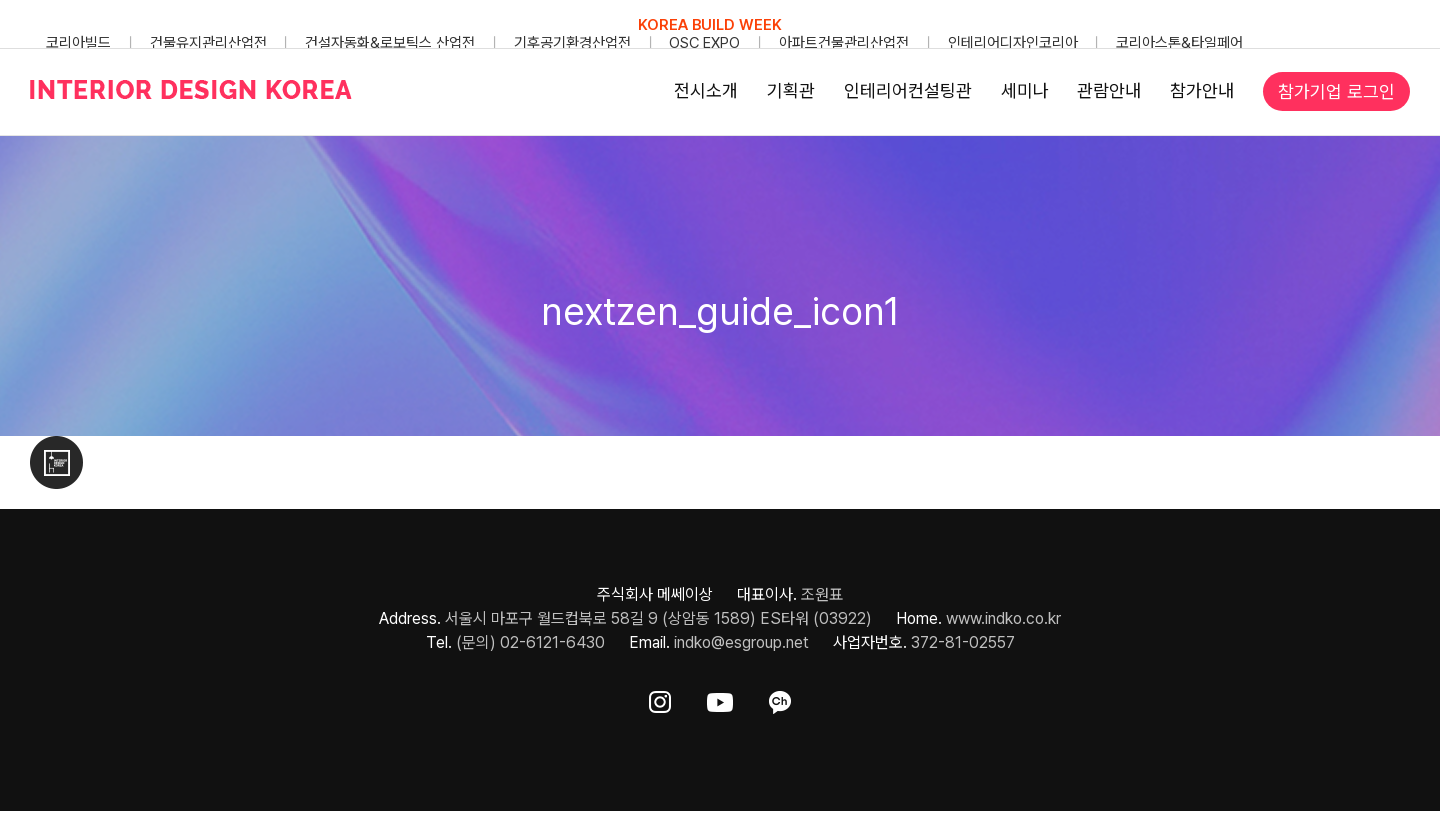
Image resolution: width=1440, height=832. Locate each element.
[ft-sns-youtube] (720, 698)
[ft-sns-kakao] (780, 698)
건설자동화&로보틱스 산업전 (390, 43)
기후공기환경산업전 (572, 43)
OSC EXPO (704, 43)
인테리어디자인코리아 (1013, 43)
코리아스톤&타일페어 (1179, 43)
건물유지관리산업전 (208, 43)
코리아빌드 (78, 43)
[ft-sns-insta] (660, 698)
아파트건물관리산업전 (844, 43)
